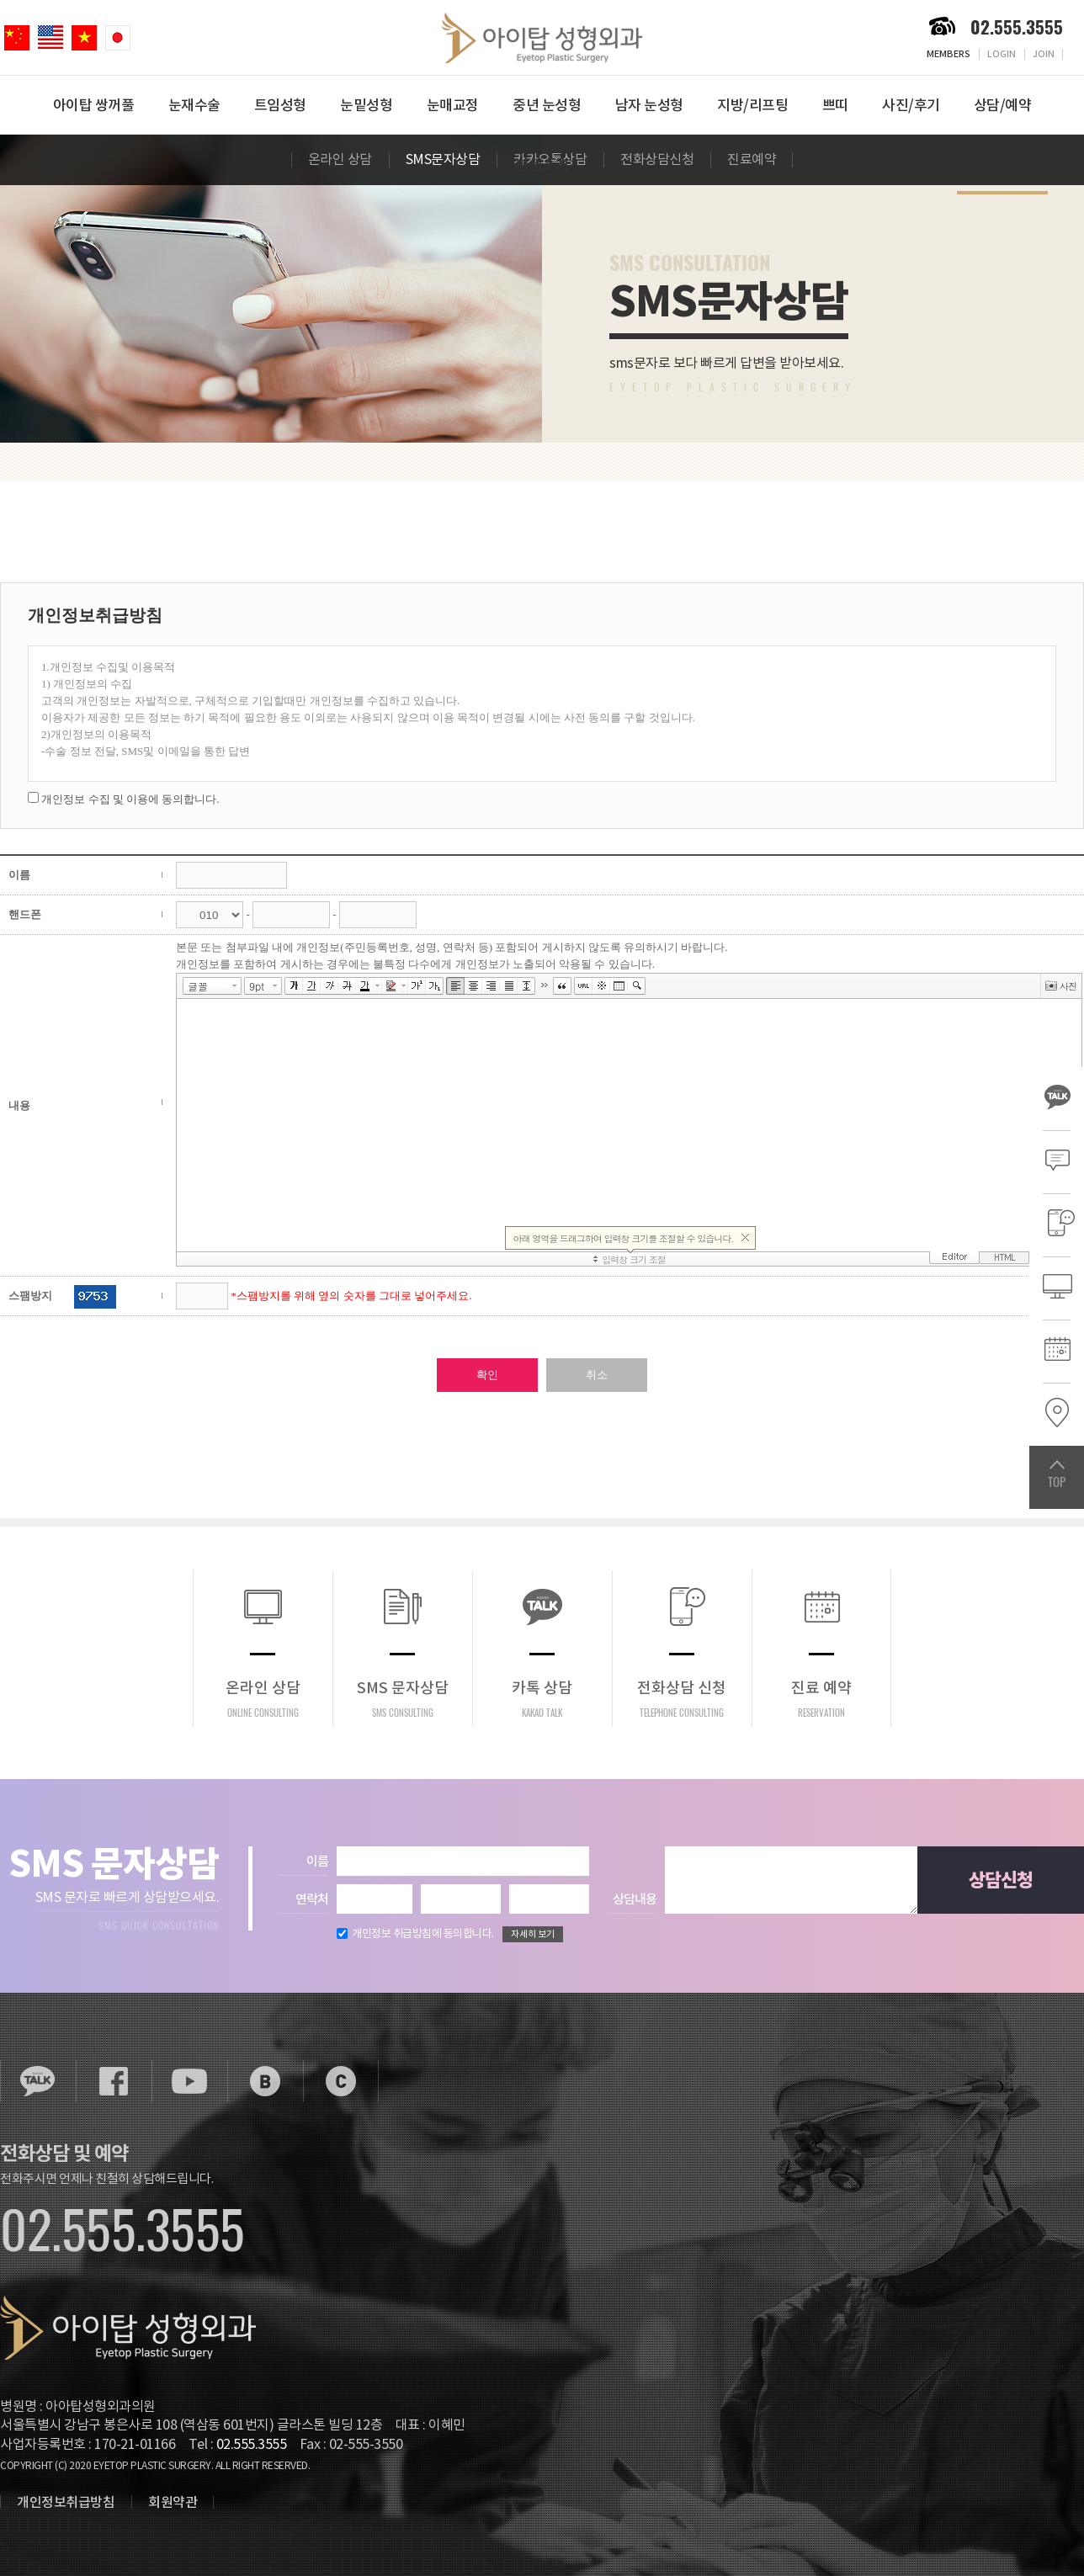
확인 (487, 1374)
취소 (597, 1374)
